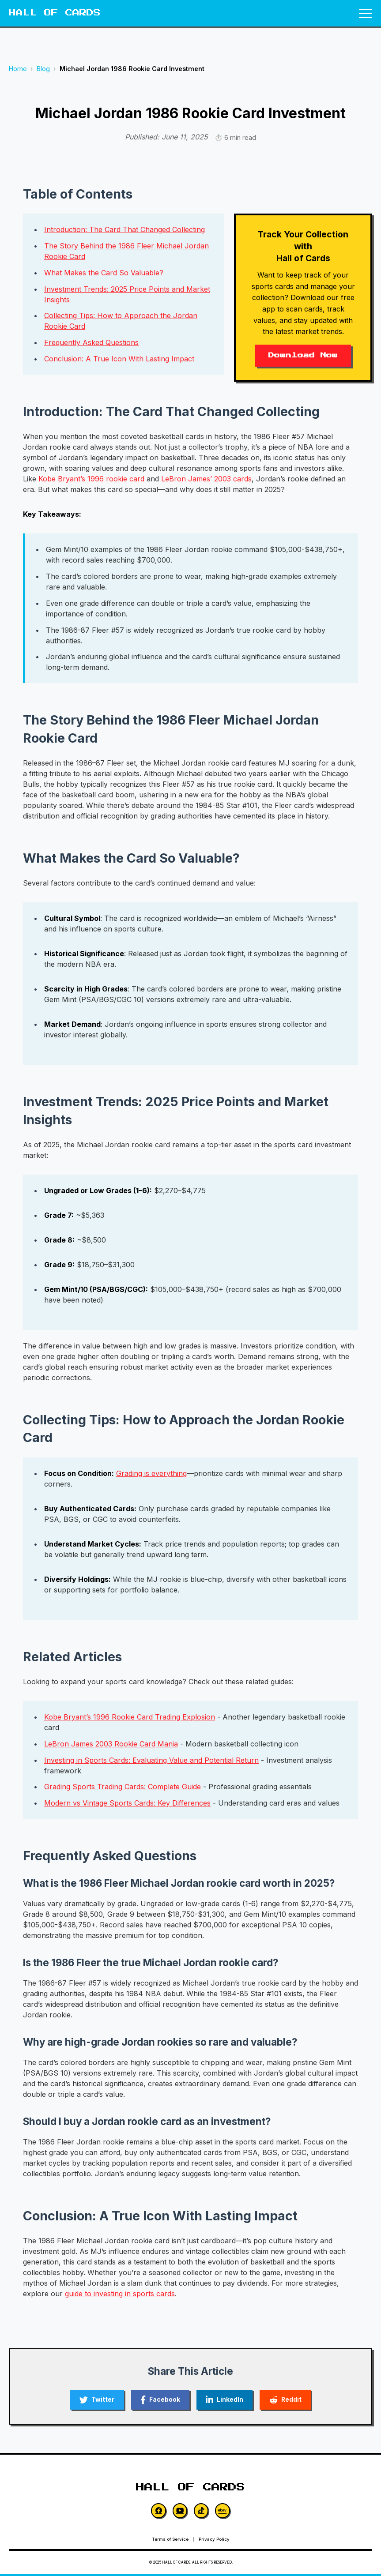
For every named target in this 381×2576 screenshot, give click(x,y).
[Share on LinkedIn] (226, 2400)
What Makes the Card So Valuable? (103, 272)
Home (18, 68)
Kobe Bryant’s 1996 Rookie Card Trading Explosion (129, 1716)
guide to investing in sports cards (120, 2293)
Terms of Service (170, 2540)
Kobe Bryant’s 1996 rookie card (91, 478)
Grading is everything (151, 1473)
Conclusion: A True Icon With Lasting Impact (119, 358)
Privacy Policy (214, 2540)
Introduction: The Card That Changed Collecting (124, 229)
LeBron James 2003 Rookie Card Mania (111, 1743)
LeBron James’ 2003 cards (206, 478)
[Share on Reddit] (290, 2400)
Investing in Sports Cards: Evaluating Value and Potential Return (151, 1760)
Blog (43, 68)
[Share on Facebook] (158, 2400)
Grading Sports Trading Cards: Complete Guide (122, 1786)
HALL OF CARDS (55, 12)
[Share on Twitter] (92, 2400)
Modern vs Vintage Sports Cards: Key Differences (127, 1803)
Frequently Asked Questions (91, 342)
